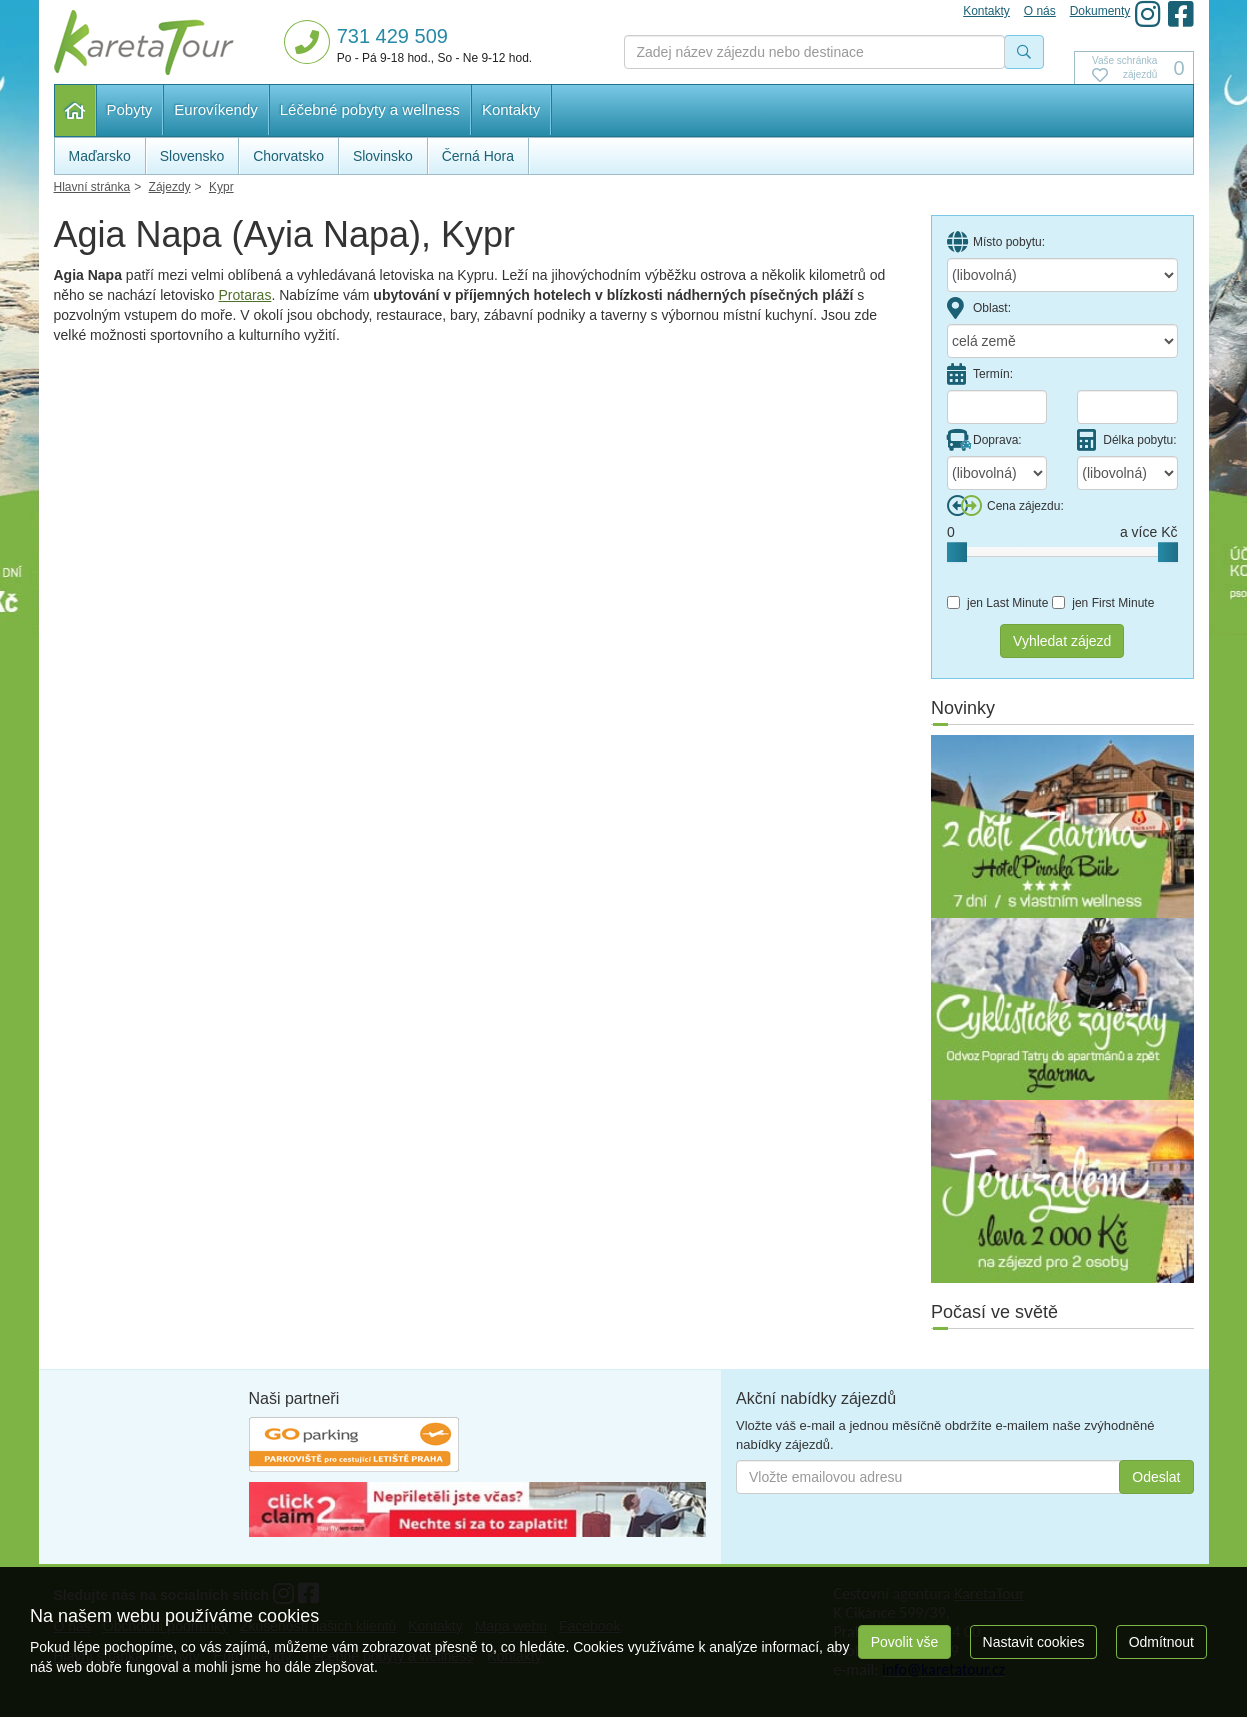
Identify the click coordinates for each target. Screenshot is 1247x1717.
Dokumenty (1100, 11)
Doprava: (984, 440)
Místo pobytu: (996, 242)
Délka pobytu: (1126, 440)
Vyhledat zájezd (1062, 641)
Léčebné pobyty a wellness (370, 109)
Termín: (980, 374)
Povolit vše (905, 1642)
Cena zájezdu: (1005, 506)
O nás (1040, 11)
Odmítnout (1161, 1642)
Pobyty (130, 109)
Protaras (245, 295)
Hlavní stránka (75, 110)
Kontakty (511, 109)
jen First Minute (1103, 603)
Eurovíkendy (215, 109)
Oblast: (979, 308)
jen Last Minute (997, 603)
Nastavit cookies (1034, 1642)
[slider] (957, 552)
